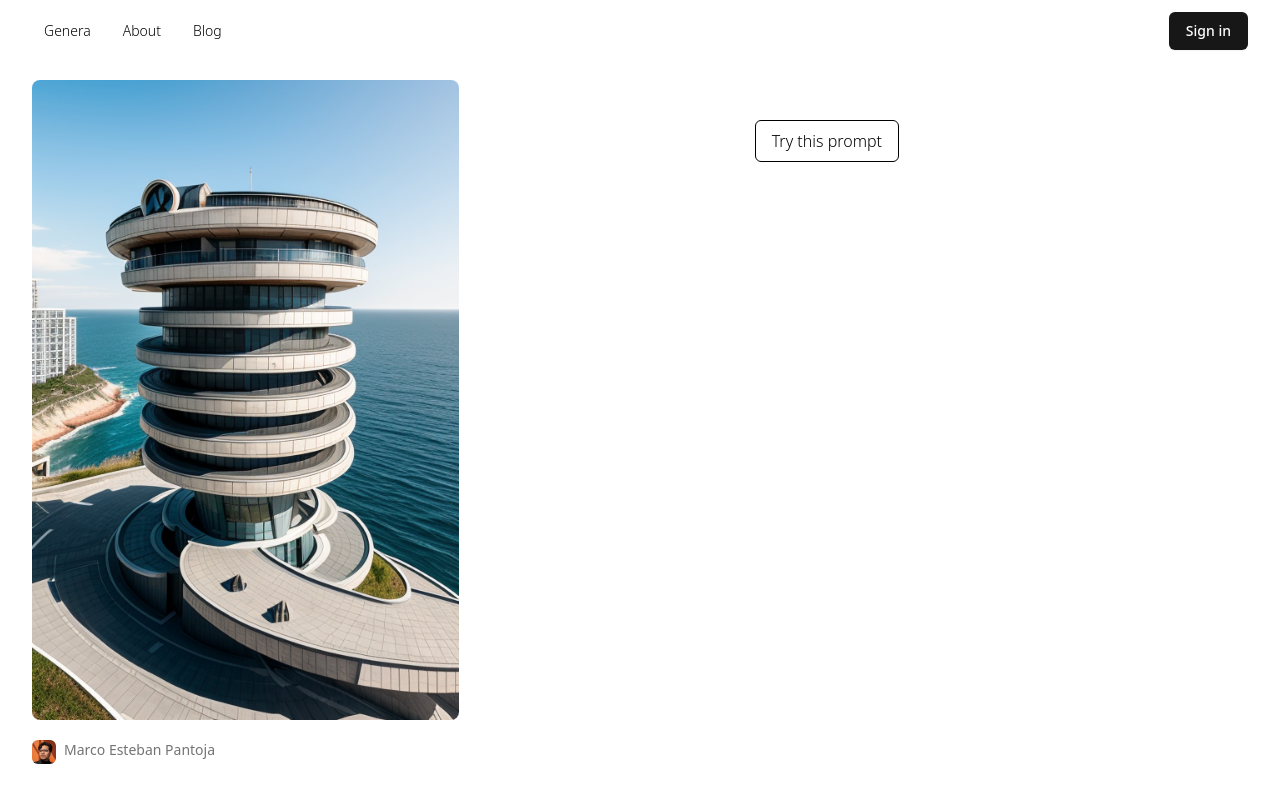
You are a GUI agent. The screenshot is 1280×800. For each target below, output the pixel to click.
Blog (207, 30)
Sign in (1208, 30)
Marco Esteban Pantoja (139, 749)
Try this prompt (827, 141)
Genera (67, 30)
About (142, 30)
